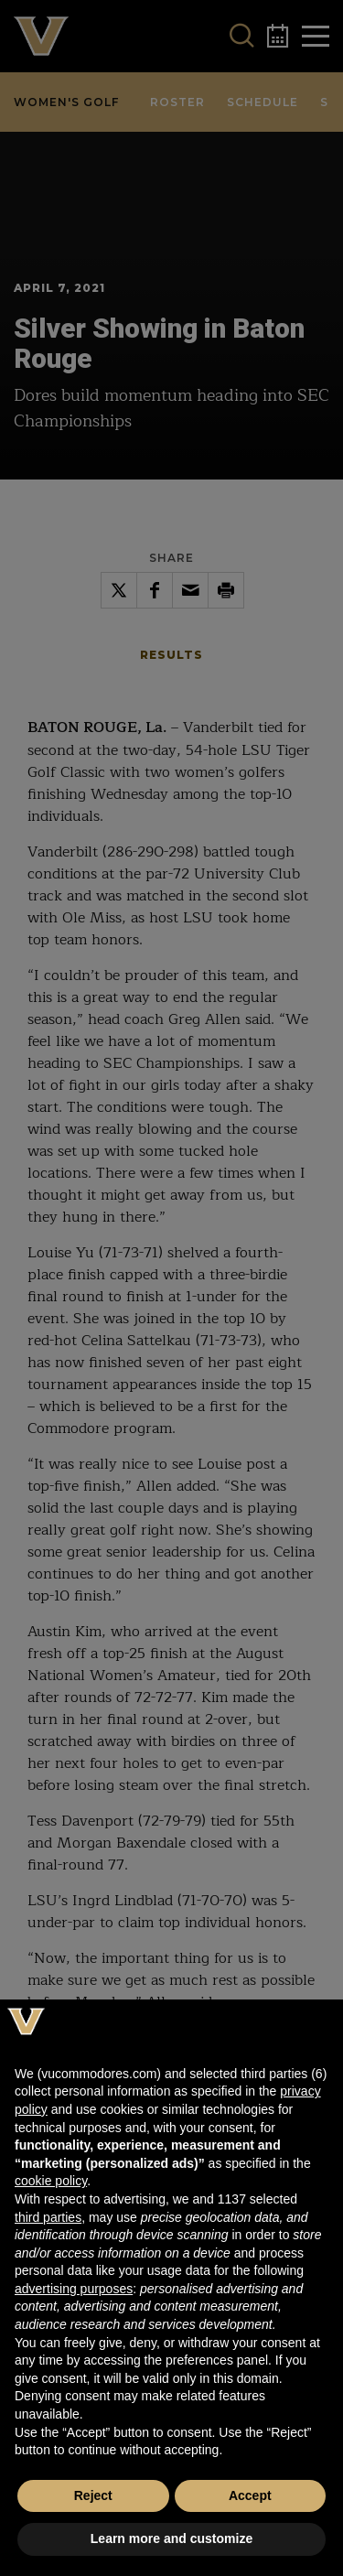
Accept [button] (250, 2495)
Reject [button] (93, 2495)
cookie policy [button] (51, 2180)
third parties (48, 2217)
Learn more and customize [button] (171, 2538)
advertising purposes (74, 2288)
